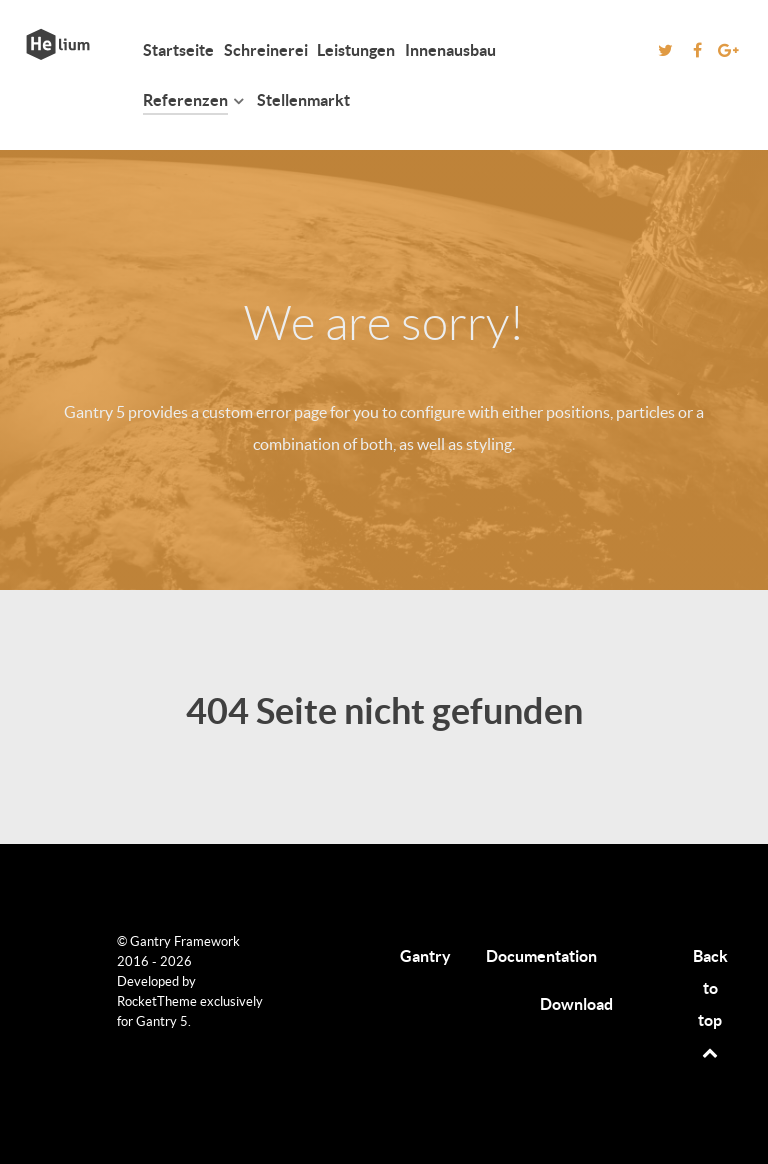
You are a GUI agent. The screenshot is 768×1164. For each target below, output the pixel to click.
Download (576, 1004)
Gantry (425, 956)
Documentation (541, 956)
